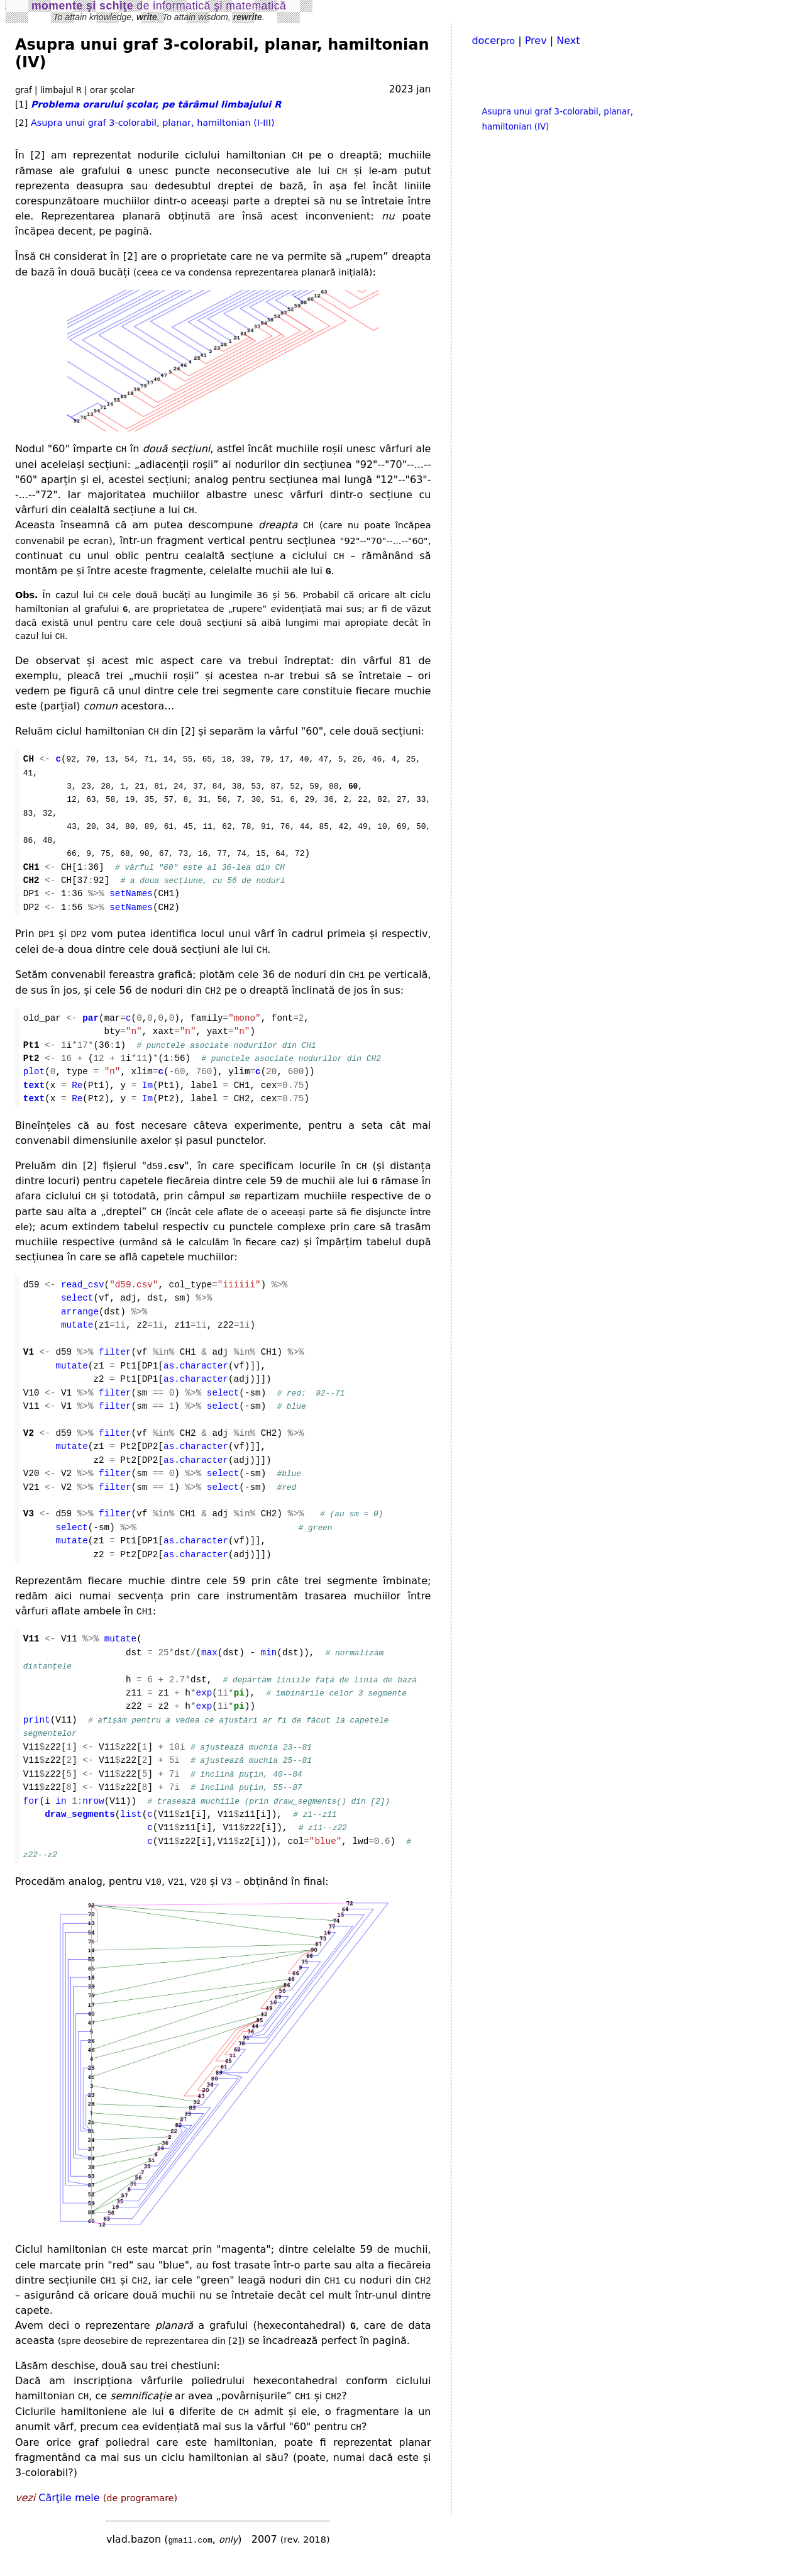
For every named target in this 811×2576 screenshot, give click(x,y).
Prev (536, 41)
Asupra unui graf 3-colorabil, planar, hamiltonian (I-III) (153, 123)
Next (568, 41)
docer (493, 41)
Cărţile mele (68, 2512)
